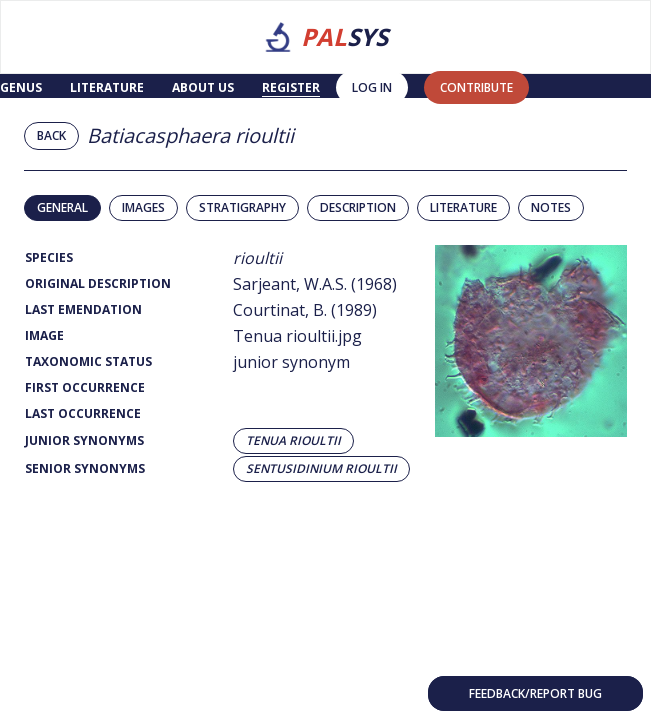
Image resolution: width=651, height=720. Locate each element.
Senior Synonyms (85, 468)
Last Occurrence (83, 413)
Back (51, 135)
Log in (372, 87)
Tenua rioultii (293, 441)
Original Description (98, 283)
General (62, 207)
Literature (107, 87)
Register (291, 87)
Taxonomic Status (88, 361)
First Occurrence (85, 387)
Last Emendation (83, 309)
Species (49, 257)
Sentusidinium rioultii (321, 469)
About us (203, 87)
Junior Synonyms (84, 440)
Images (143, 207)
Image (44, 335)
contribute (476, 87)
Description (358, 207)
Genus (21, 87)
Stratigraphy (242, 207)
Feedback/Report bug (535, 693)
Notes (551, 207)
